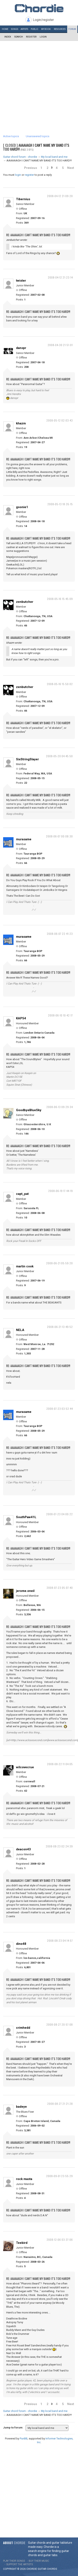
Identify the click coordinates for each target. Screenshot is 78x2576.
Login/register (43, 20)
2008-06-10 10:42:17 (60, 1015)
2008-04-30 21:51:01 (60, 345)
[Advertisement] (39, 82)
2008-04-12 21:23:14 (60, 277)
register (29, 174)
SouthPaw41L (26, 1517)
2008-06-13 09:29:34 (59, 1107)
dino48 (21, 1944)
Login (43, 36)
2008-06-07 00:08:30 (59, 836)
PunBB (23, 2438)
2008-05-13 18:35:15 (60, 504)
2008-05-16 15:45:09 (60, 599)
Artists (24, 29)
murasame (23, 839)
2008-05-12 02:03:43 (59, 420)
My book (46, 29)
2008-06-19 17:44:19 (60, 1191)
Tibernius (23, 199)
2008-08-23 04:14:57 (60, 1940)
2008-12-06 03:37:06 (60, 2239)
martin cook (24, 1266)
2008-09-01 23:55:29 (59, 2176)
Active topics (11, 136)
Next (70, 168)
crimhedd (23, 2028)
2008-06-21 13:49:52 (60, 1327)
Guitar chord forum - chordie (20, 156)
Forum (72, 29)
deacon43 (23, 1849)
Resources (60, 29)
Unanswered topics (37, 136)
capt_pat (22, 1194)
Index (7, 36)
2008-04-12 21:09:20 (60, 196)
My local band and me (54, 156)
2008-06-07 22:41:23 (60, 933)
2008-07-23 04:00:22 (59, 1514)
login (18, 174)
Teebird (21, 2243)
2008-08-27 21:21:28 (60, 2103)
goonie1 (22, 507)
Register (31, 36)
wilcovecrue (25, 1767)
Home (5, 29)
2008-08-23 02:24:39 (59, 1846)
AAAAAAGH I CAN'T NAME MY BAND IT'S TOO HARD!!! (36, 147)
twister (21, 280)
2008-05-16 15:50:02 (60, 684)
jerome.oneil (25, 1591)
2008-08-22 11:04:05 (60, 1764)
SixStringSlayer (27, 759)
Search (18, 36)
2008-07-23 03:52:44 (59, 1408)
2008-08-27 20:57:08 (59, 2024)
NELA (20, 1330)
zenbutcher (24, 602)
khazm (21, 423)
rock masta (24, 2179)
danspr (21, 348)
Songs (14, 29)
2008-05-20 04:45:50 (59, 756)
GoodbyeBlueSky (28, 1110)
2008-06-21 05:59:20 (59, 1263)
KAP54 (21, 1018)
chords (52, 2569)
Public (34, 29)
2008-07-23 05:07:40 (60, 1587)
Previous (30, 168)
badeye (21, 2107)
